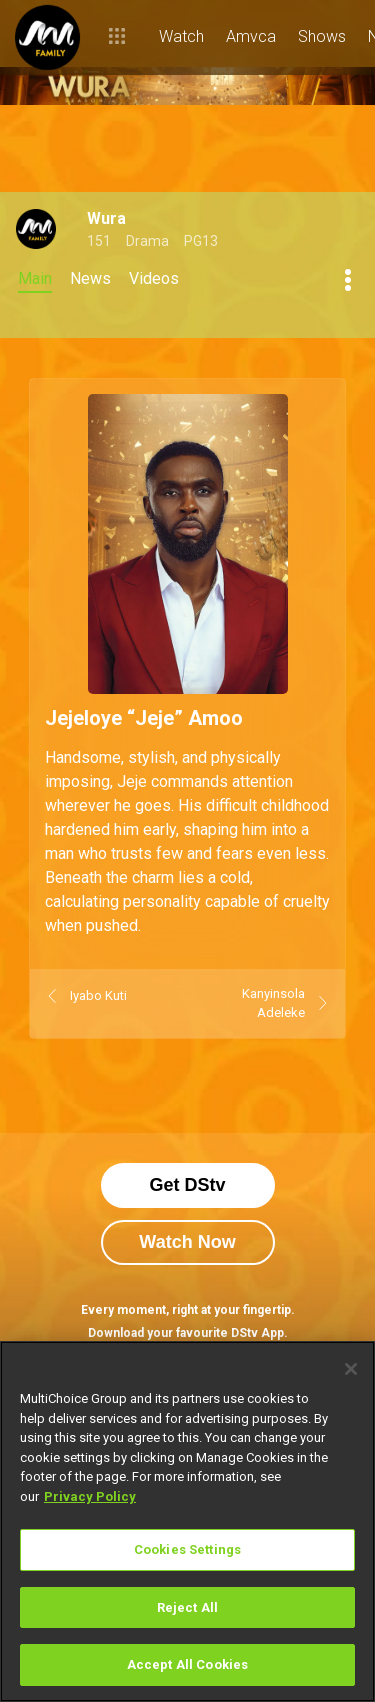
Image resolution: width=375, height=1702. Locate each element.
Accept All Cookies (187, 1664)
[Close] (351, 1369)
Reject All (187, 1607)
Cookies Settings (187, 1549)
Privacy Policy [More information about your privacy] (90, 1496)
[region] (187, 1521)
